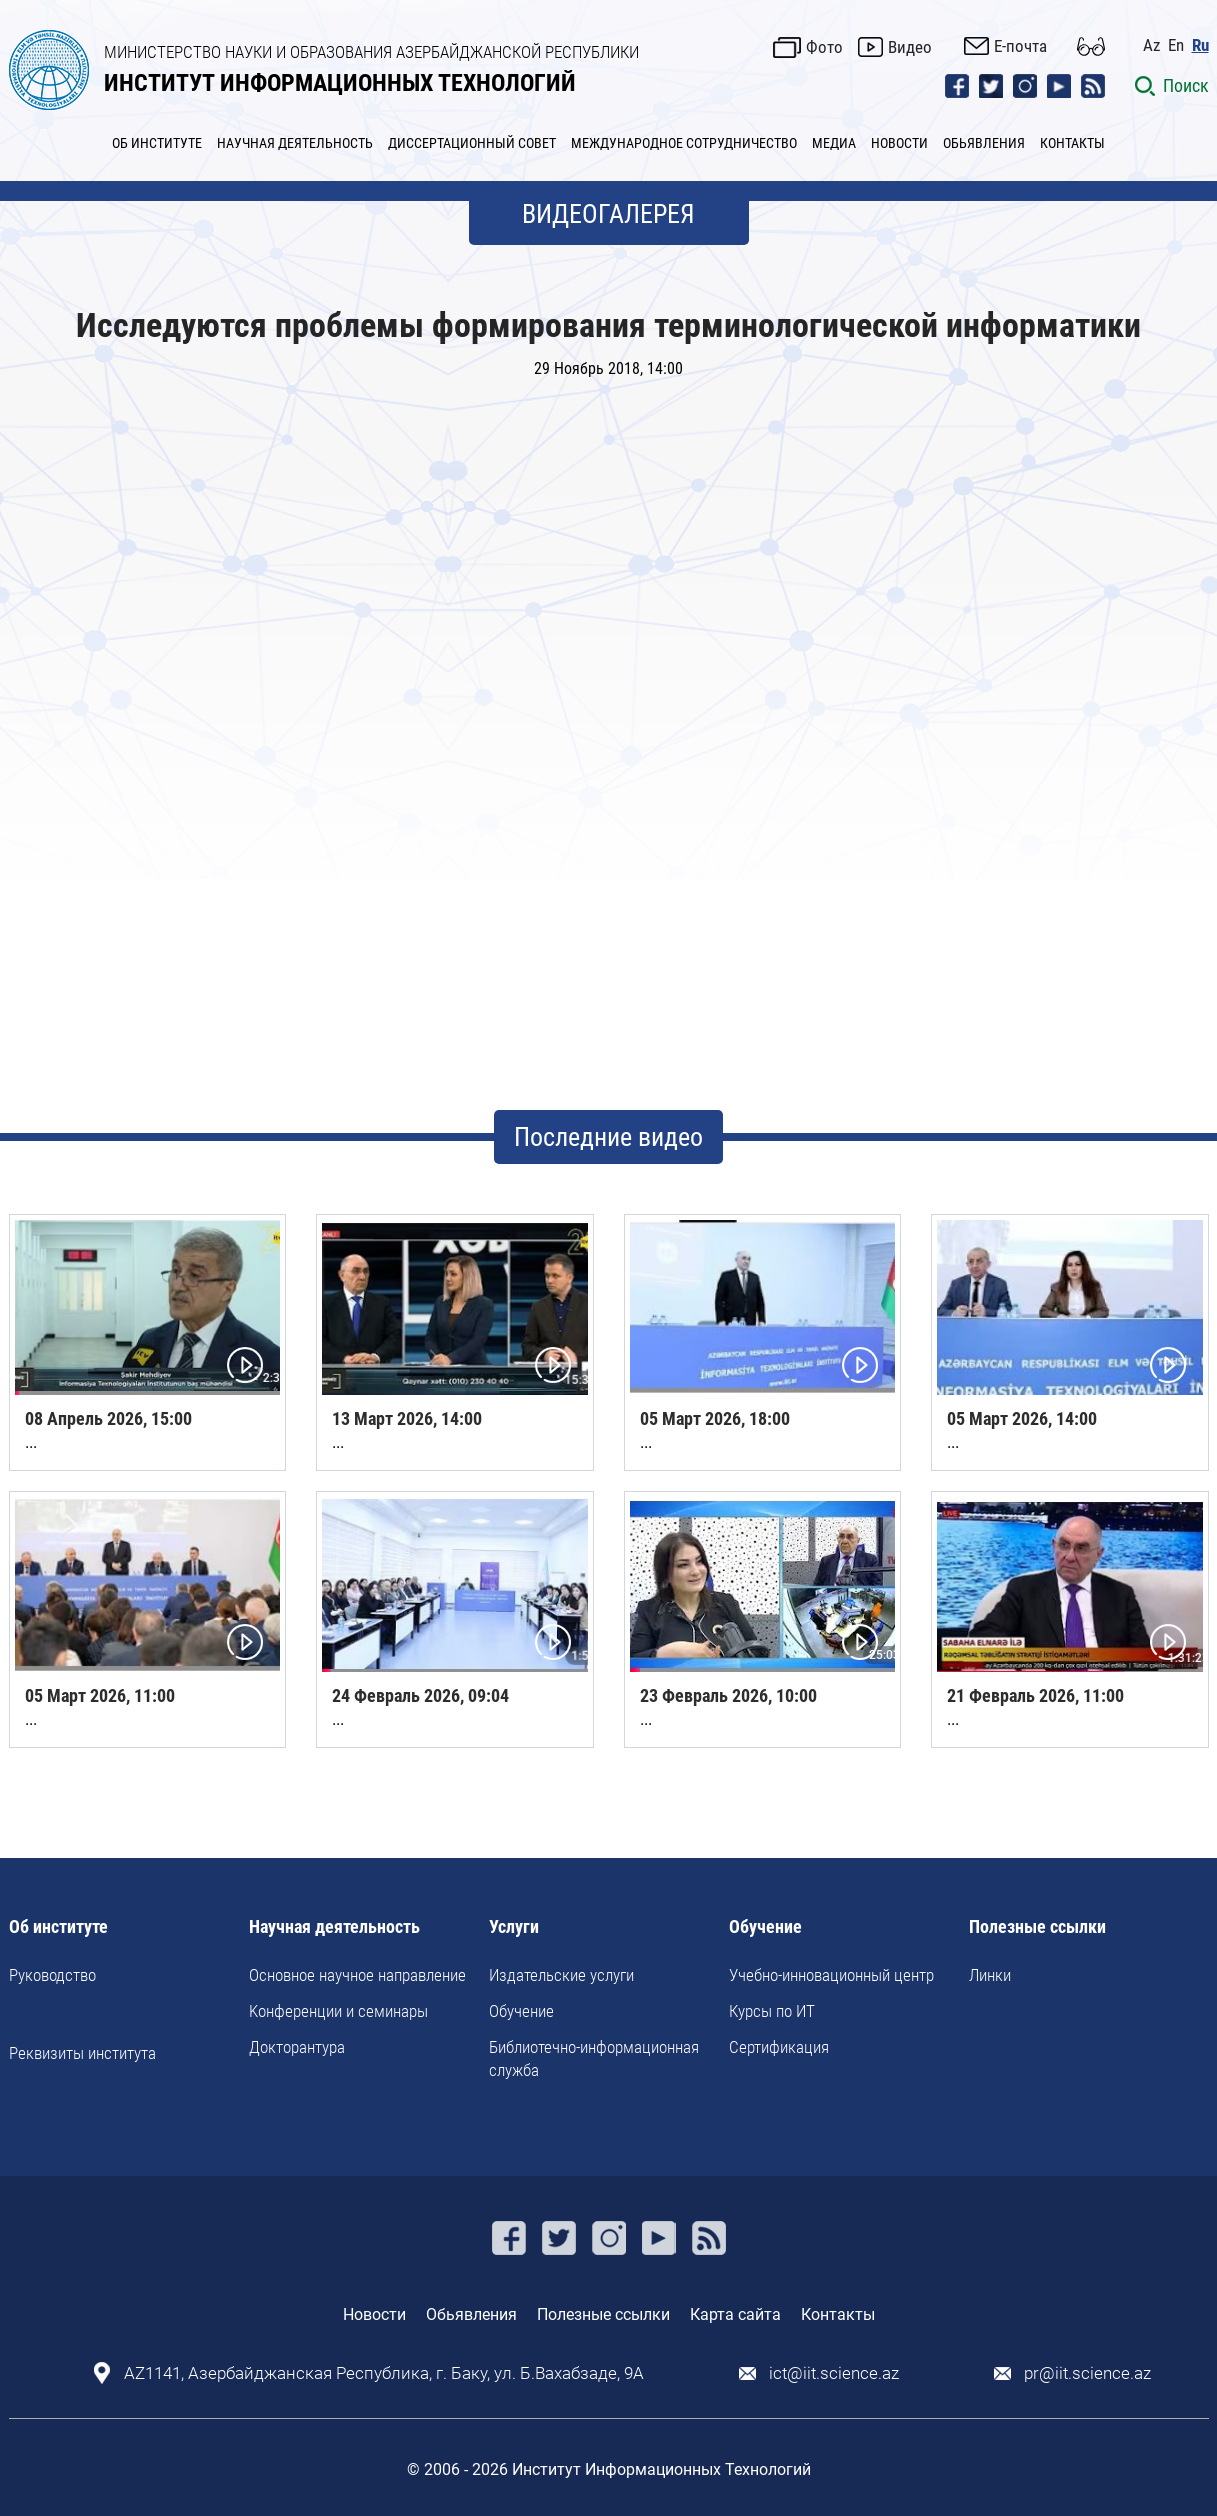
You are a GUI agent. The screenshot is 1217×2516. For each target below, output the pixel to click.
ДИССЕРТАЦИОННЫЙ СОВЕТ (472, 143)
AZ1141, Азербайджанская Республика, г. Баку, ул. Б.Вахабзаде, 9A (384, 2373)
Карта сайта (735, 2314)
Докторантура (297, 2047)
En (1176, 45)
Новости (374, 2314)
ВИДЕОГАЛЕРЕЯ (608, 214)
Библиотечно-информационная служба (594, 2058)
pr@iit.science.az (1087, 2373)
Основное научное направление (357, 1975)
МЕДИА (834, 143)
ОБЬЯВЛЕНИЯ (984, 143)
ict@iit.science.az (834, 2373)
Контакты (838, 2314)
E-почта (1020, 46)
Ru (1200, 45)
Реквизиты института (82, 2053)
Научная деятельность (334, 1927)
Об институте (58, 1927)
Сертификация (779, 2047)
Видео (910, 47)
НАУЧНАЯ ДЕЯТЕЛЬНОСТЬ (295, 143)
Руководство (52, 1975)
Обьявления (471, 2314)
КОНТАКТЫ (1072, 143)
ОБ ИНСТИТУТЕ (157, 143)
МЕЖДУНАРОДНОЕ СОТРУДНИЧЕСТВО (684, 143)
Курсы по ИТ (772, 2011)
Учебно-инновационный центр (831, 1975)
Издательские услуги (561, 1975)
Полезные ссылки (1037, 1927)
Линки (990, 1975)
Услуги (514, 1927)
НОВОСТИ (899, 143)
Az (1151, 45)
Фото (824, 47)
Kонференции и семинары (338, 2011)
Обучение (521, 2011)
